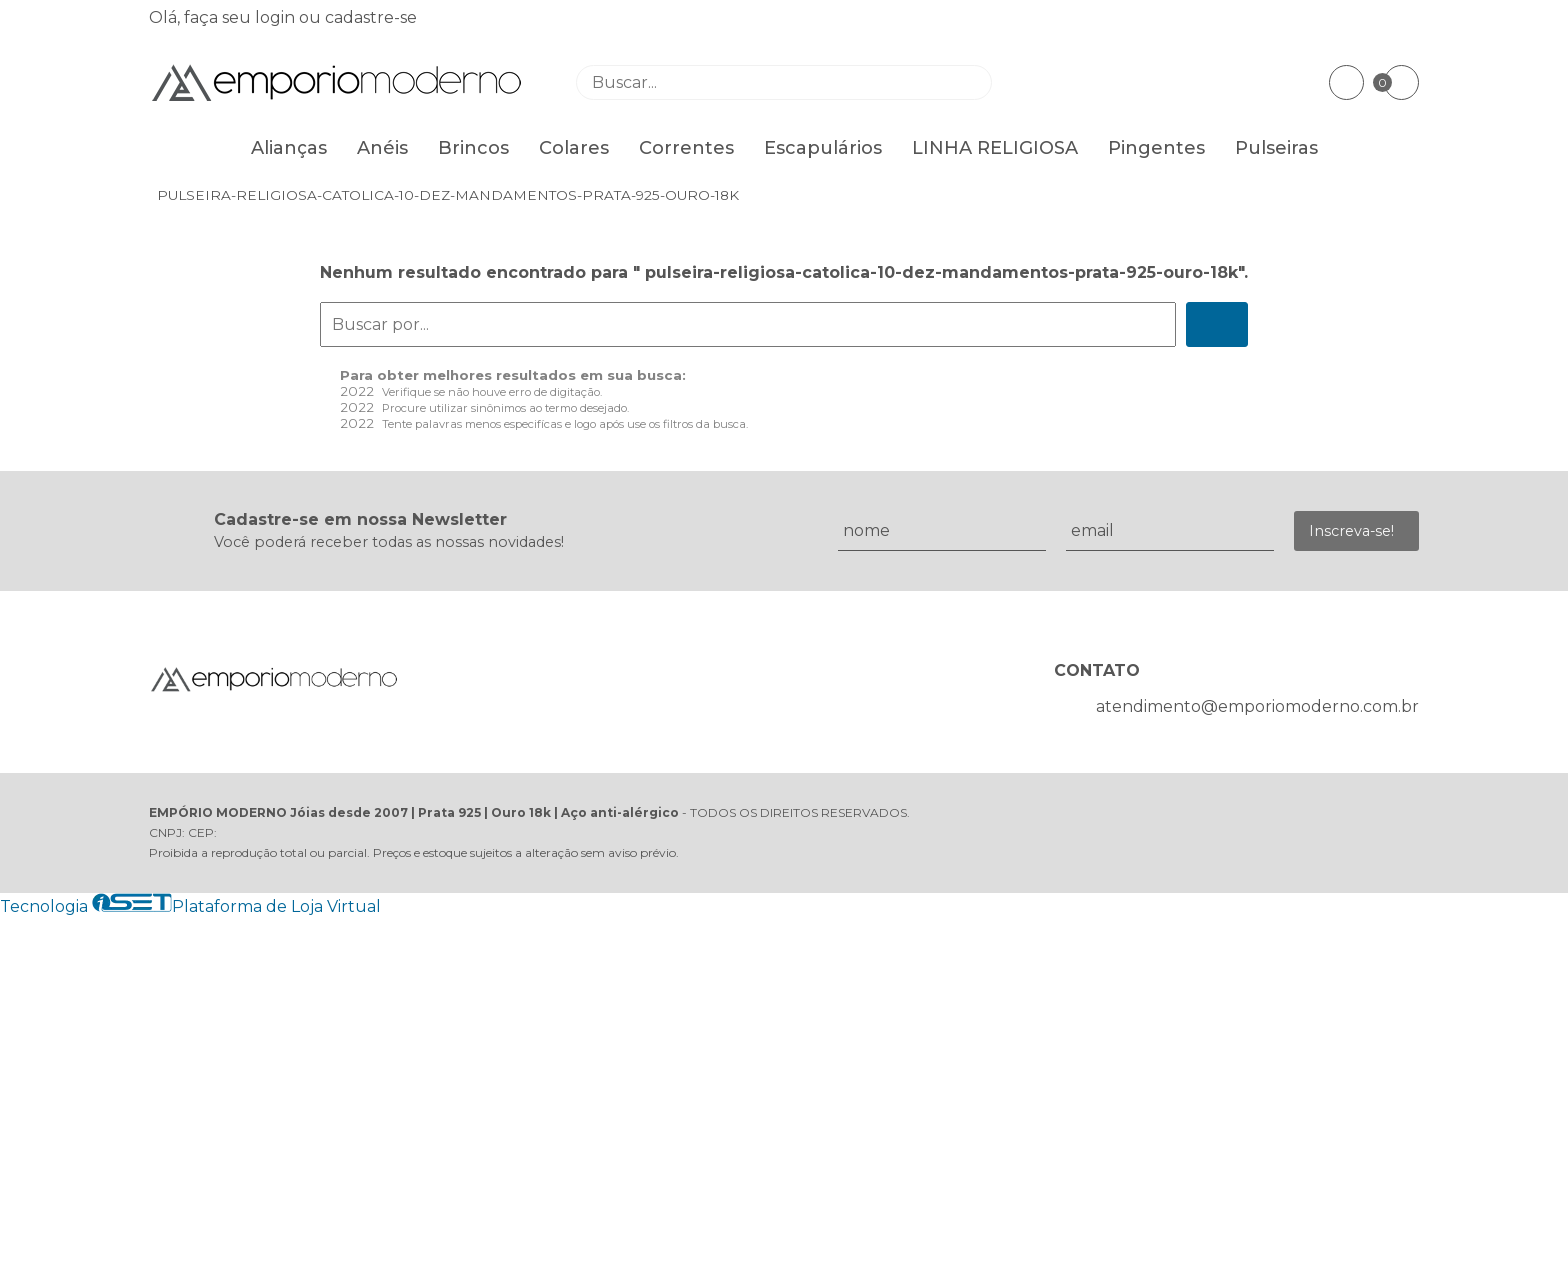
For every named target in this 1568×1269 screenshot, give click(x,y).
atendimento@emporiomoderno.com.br (1257, 706)
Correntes (686, 148)
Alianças (289, 148)
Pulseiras (1276, 148)
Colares (574, 148)
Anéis (382, 148)
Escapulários (823, 148)
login (277, 17)
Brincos (473, 148)
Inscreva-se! (1351, 531)
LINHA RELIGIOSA (995, 148)
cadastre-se (371, 17)
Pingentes (1156, 148)
